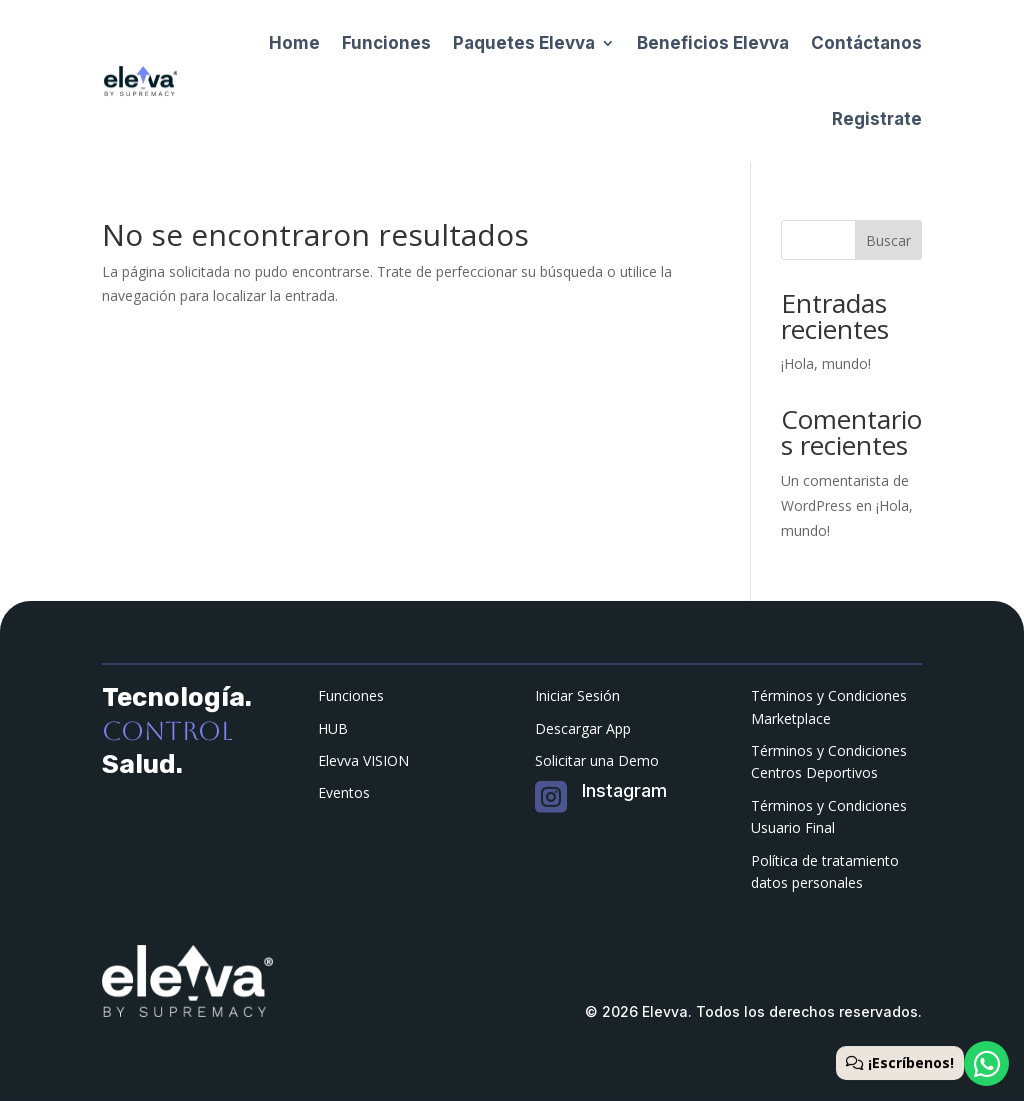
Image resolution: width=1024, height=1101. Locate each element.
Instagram (624, 790)
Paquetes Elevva (524, 43)
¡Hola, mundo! (826, 363)
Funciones (386, 43)
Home (294, 43)
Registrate (877, 119)
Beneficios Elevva (713, 43)
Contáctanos (866, 43)
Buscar (888, 240)
